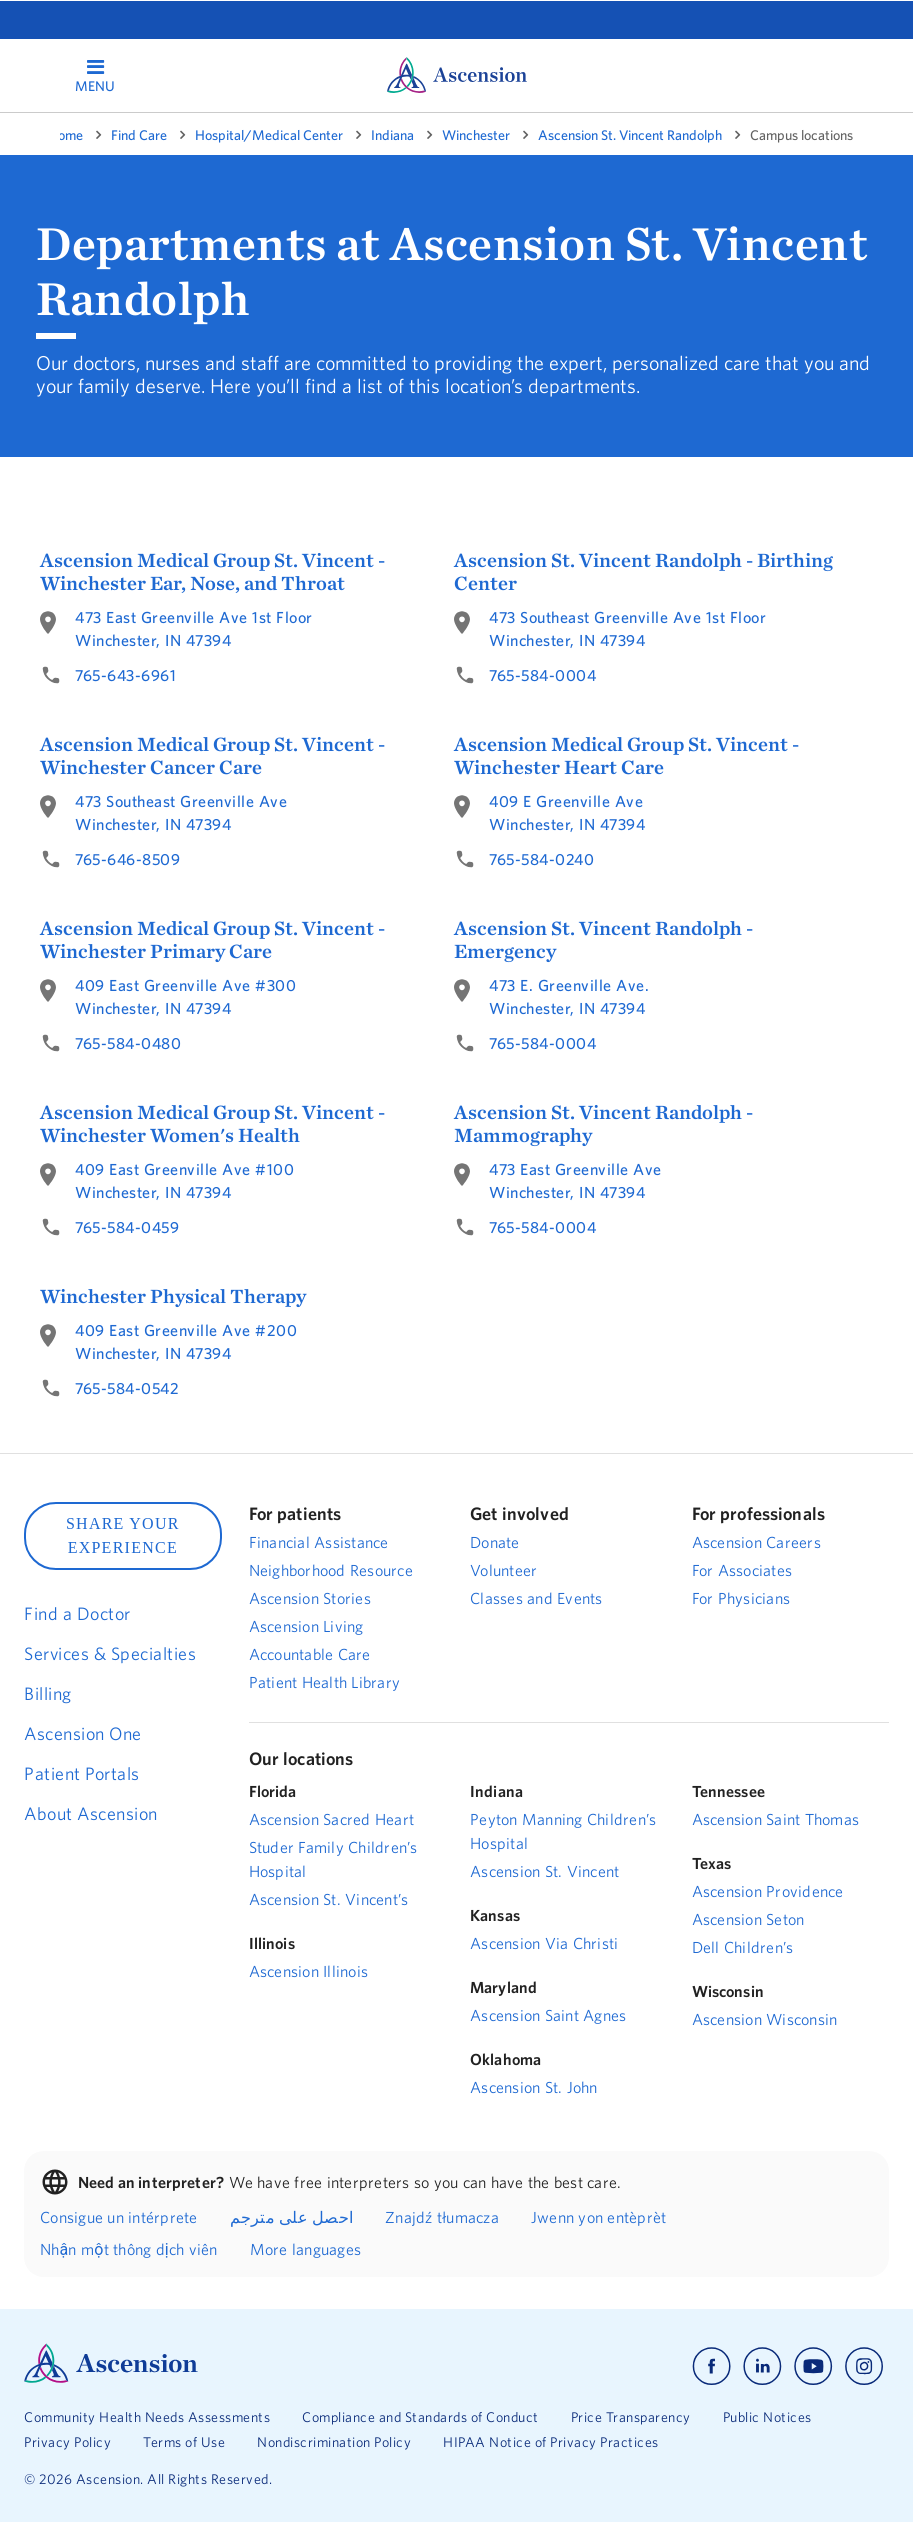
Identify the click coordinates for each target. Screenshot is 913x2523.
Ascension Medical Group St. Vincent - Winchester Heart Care (626, 755)
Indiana (392, 135)
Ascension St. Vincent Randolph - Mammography (603, 1123)
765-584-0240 (541, 859)
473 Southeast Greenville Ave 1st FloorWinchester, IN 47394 (627, 628)
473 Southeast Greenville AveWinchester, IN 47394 (181, 812)
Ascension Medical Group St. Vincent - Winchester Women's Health (212, 1123)
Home (65, 135)
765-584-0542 (127, 1388)
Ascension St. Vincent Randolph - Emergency (603, 939)
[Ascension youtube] (813, 2366)
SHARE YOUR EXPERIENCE (123, 1535)
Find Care (139, 135)
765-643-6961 (125, 675)
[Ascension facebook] (711, 2366)
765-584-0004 (542, 675)
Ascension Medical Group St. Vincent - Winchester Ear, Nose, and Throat (212, 571)
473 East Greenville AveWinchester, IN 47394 (575, 1180)
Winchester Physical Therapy (173, 1295)
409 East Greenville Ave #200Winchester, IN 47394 (186, 1341)
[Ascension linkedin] (762, 2366)
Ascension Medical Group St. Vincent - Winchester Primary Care (212, 939)
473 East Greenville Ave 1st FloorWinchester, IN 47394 (194, 628)
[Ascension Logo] (111, 2378)
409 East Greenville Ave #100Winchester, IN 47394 (184, 1180)
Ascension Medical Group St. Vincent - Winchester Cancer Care (212, 755)
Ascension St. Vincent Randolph (630, 135)
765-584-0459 (127, 1227)
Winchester (476, 135)
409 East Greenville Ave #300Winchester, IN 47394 (185, 996)
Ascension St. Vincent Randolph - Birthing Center (643, 571)
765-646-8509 (127, 859)
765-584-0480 (128, 1043)
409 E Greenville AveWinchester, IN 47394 (567, 812)
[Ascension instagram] (864, 2366)
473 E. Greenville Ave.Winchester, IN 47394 (569, 996)
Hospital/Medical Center (269, 135)
